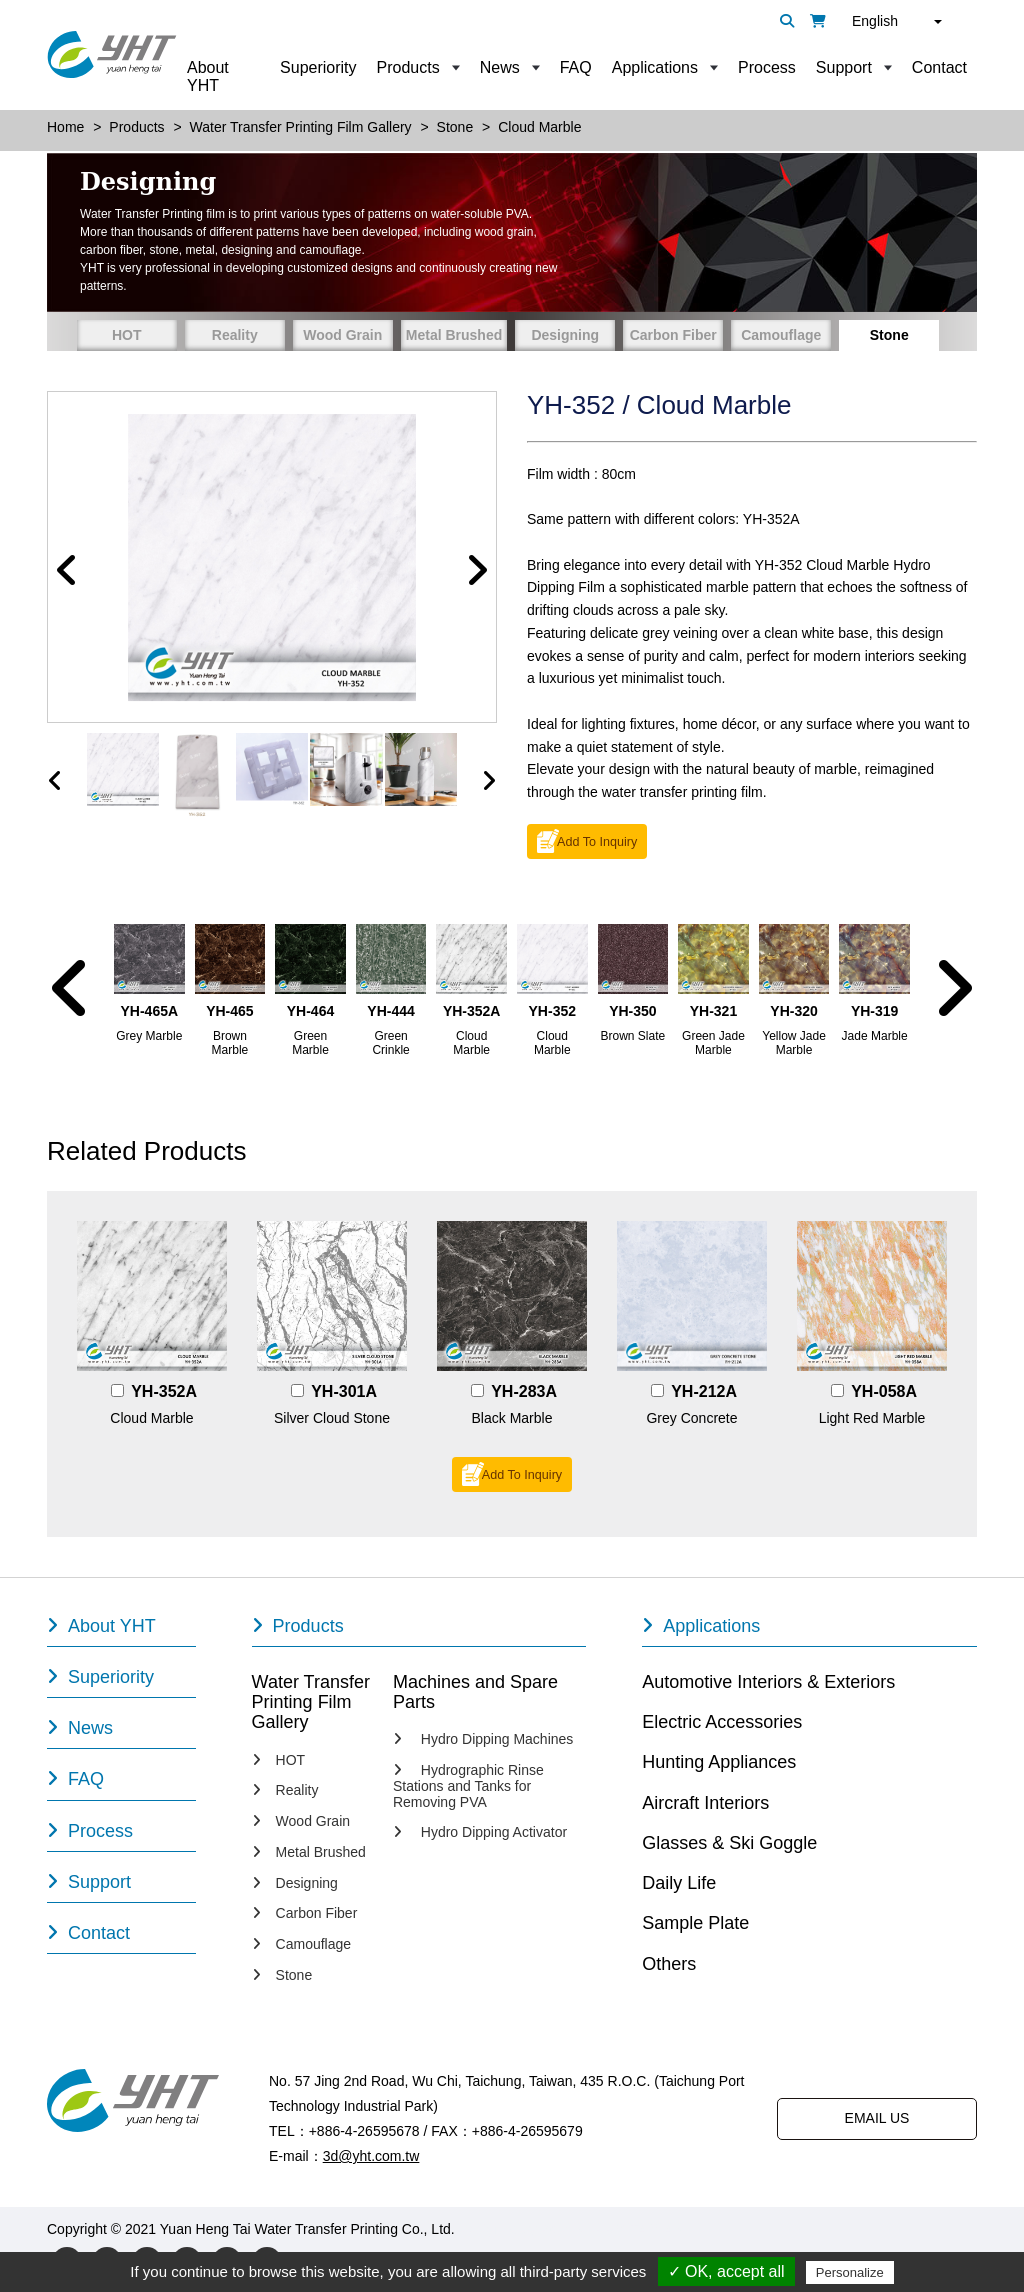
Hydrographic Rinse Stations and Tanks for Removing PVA (468, 1786)
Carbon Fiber (673, 335)
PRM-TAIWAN (639, 2229)
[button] (67, 571)
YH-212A (704, 1391)
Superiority (318, 67)
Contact (939, 67)
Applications (655, 67)
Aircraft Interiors (705, 1803)
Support (844, 67)
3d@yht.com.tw (371, 2156)
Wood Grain (342, 335)
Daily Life (679, 1883)
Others (669, 1964)
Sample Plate (695, 1923)
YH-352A (164, 1391)
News (500, 67)
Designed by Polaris (521, 2229)
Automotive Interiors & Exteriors (768, 1682)
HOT (127, 335)
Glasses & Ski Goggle (729, 1843)
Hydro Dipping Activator (480, 1832)
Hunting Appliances (719, 1762)
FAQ (576, 67)
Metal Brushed (454, 335)
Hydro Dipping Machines (483, 1739)
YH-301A (344, 1391)
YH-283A (524, 1391)
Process (767, 67)
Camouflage (781, 335)
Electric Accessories (722, 1722)
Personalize (850, 2272)
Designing (565, 335)
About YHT (208, 76)
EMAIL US (877, 2118)
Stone (889, 335)
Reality (235, 335)
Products (408, 67)
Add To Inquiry (597, 842)
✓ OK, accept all (726, 2271)
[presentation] (55, 781)
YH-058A (884, 1391)
